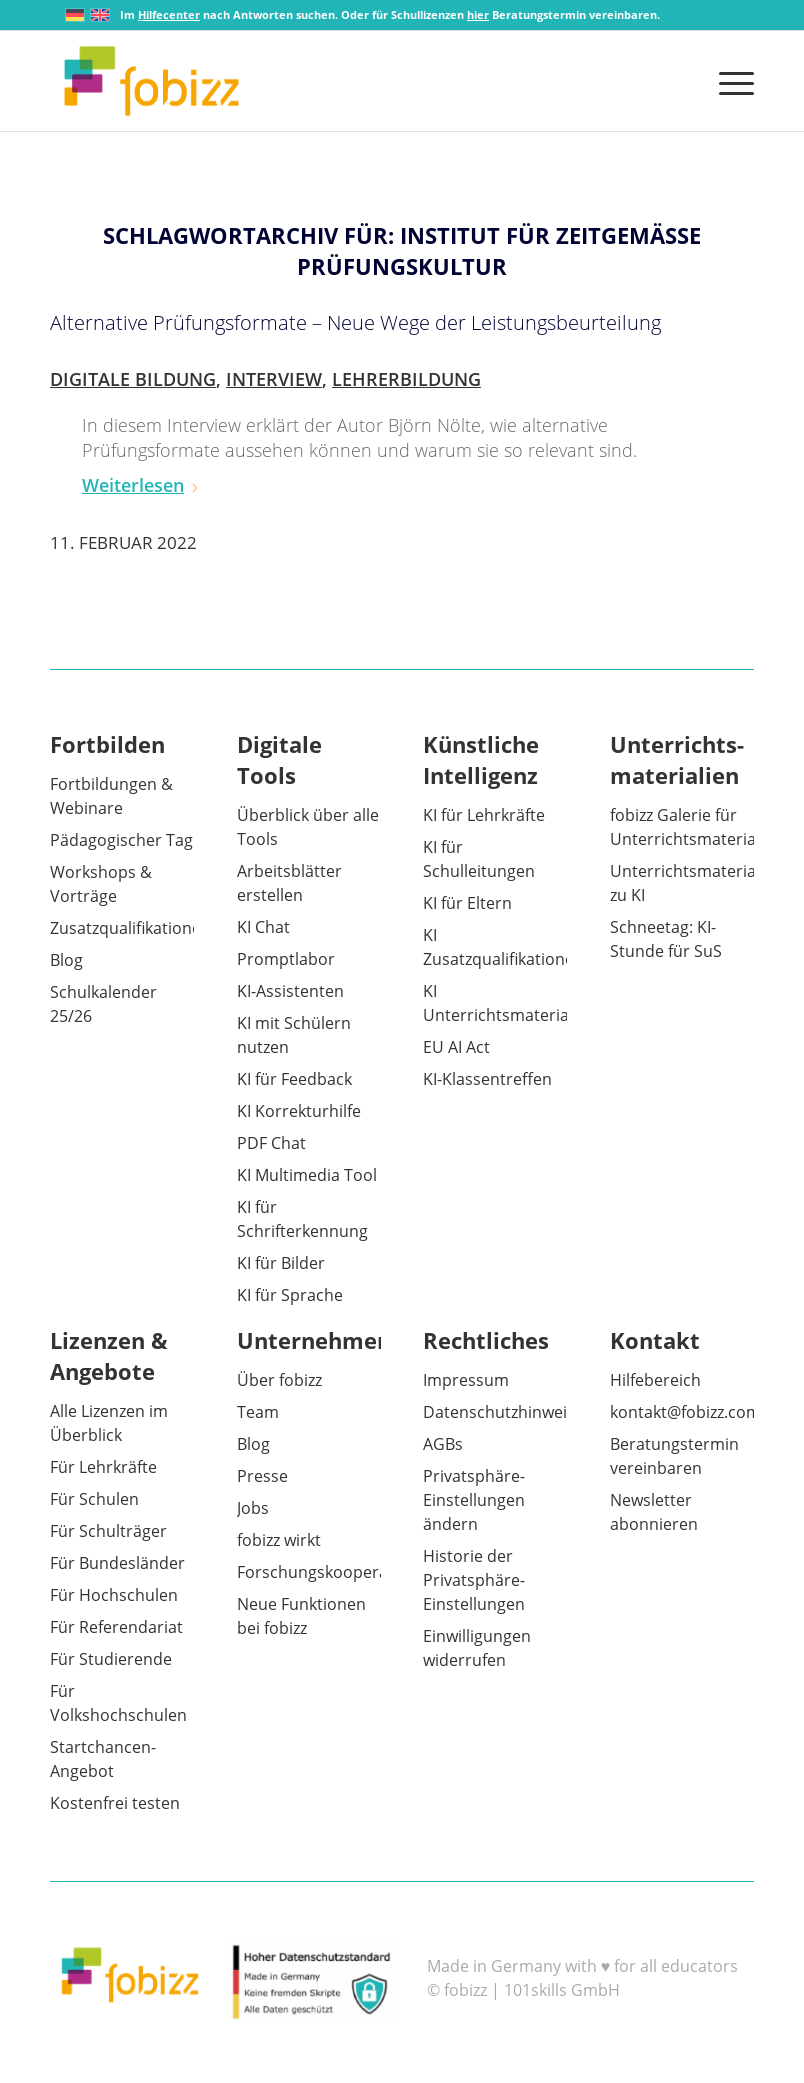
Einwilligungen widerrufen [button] (477, 1648)
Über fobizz (279, 1380)
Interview (274, 379)
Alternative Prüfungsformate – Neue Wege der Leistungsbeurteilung (355, 322)
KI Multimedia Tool (307, 1175)
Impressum (466, 1380)
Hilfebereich (655, 1380)
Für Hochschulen (114, 1595)
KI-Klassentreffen (487, 1079)
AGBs (443, 1444)
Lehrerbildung (406, 379)
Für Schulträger (108, 1531)
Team (258, 1412)
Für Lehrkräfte (103, 1467)
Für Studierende (111, 1659)
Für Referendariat (116, 1627)
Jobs (253, 1508)
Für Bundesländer (117, 1563)
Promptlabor (286, 959)
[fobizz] (151, 81)
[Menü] (731, 81)
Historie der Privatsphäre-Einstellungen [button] (474, 1580)
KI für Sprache (290, 1295)
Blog (66, 960)
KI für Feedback (294, 1079)
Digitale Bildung (133, 379)
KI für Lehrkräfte (484, 815)
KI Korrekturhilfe (299, 1111)
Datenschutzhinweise (503, 1412)
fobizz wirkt (279, 1540)
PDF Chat (271, 1143)
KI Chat (263, 927)
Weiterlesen (141, 485)
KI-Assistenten (290, 991)
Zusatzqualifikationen (130, 928)
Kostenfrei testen (115, 1803)
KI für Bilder (281, 1263)
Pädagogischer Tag (121, 840)
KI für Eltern (467, 903)
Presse (262, 1476)
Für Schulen (94, 1499)
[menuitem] (731, 81)
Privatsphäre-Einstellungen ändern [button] (474, 1500)
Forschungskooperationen (337, 1572)
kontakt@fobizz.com (685, 1412)
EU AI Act (456, 1047)
